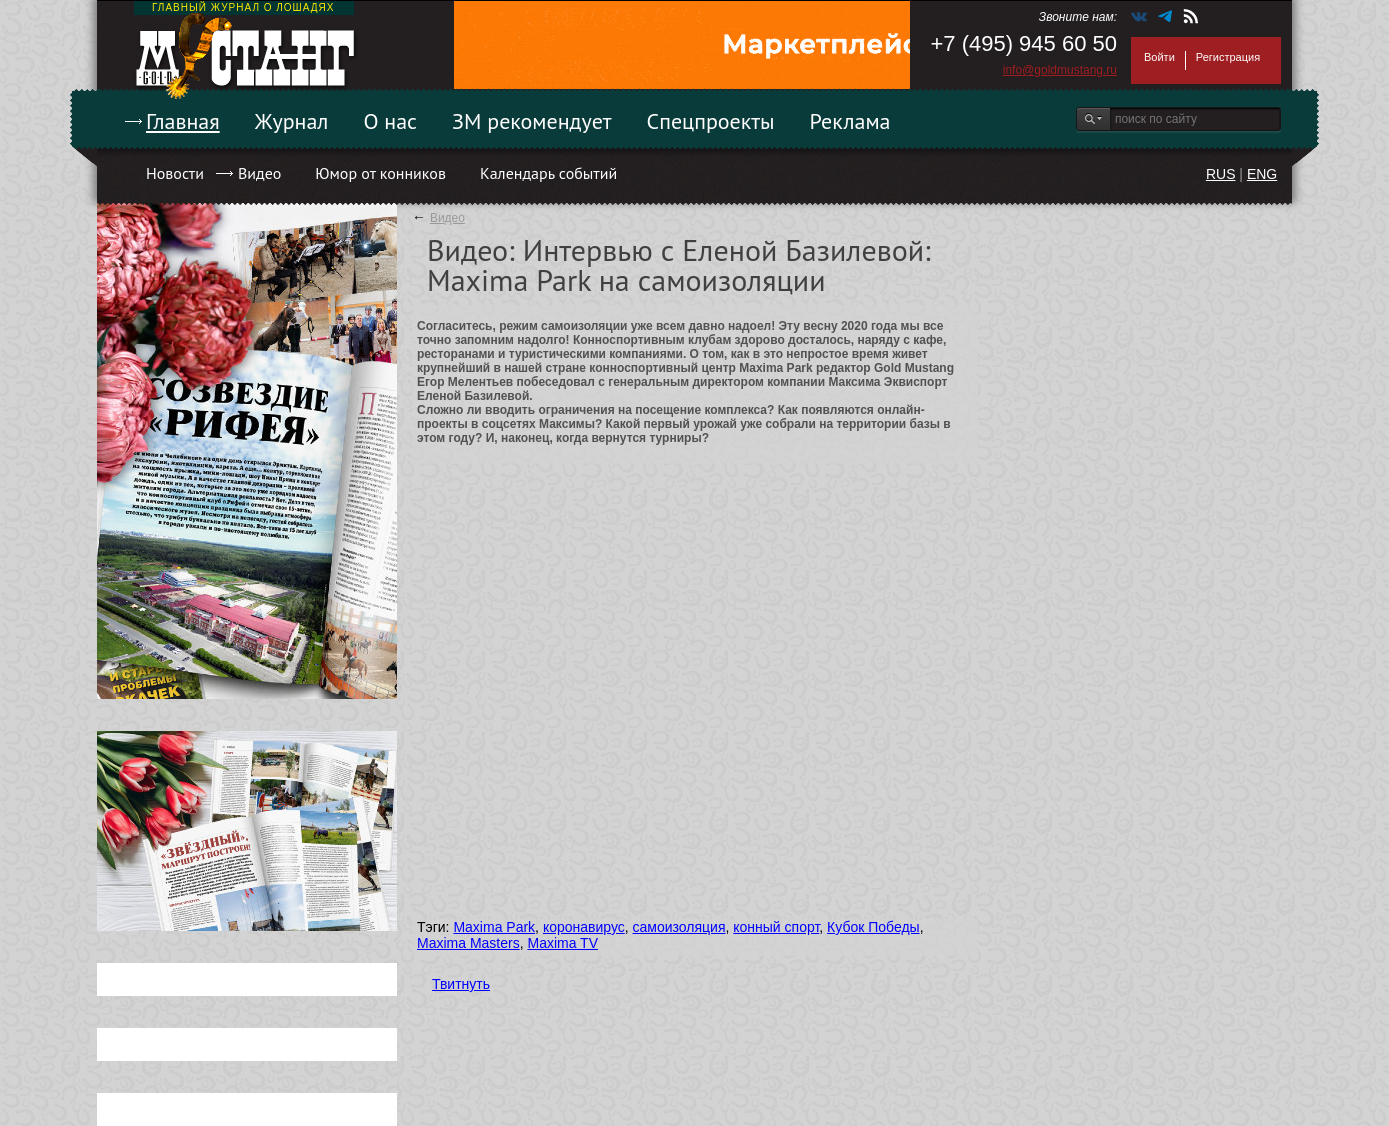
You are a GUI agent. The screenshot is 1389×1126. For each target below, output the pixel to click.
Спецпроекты (711, 121)
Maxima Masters (468, 943)
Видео (259, 173)
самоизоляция (679, 927)
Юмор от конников (380, 173)
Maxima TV (562, 943)
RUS (1221, 174)
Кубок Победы (873, 927)
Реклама (850, 121)
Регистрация (1228, 57)
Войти (1159, 57)
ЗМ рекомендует (532, 121)
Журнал (292, 121)
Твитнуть (461, 984)
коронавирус (584, 927)
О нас (390, 121)
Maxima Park (494, 927)
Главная (183, 121)
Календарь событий (548, 173)
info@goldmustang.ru (1060, 70)
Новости (175, 173)
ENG (1262, 174)
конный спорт (776, 927)
